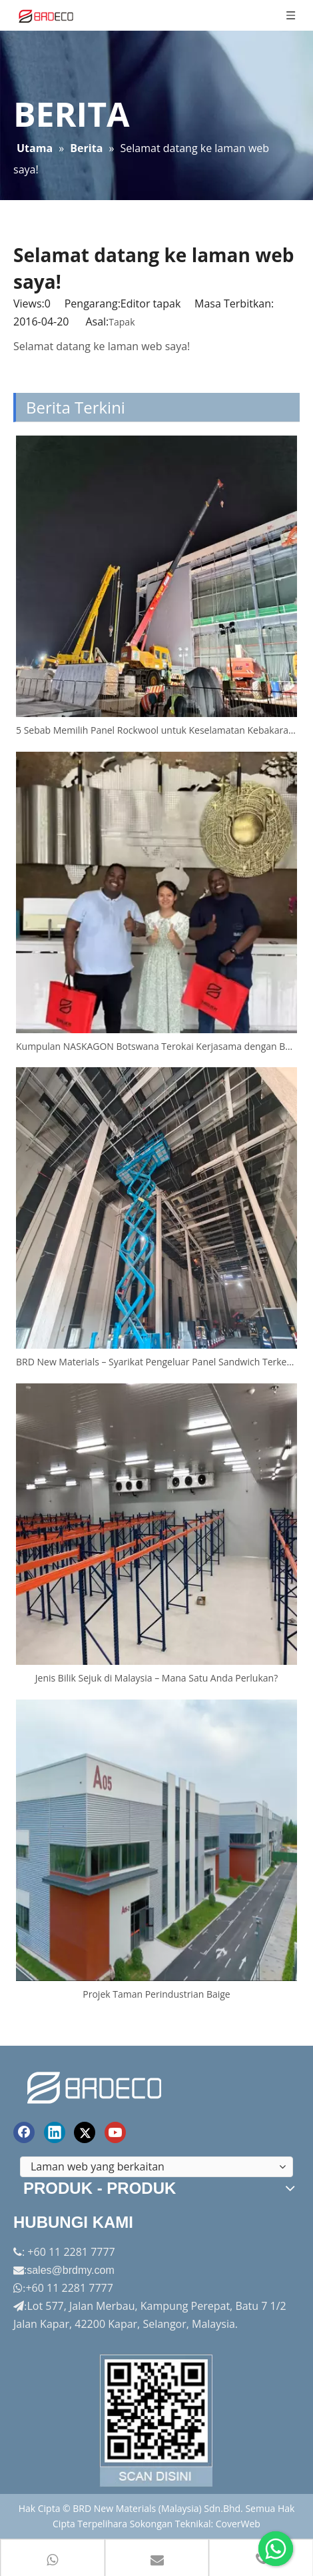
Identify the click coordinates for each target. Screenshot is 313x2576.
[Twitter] (84, 2132)
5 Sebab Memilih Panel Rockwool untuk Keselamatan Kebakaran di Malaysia (156, 730)
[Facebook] (24, 2132)
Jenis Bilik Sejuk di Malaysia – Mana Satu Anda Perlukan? (156, 1678)
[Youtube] (115, 2132)
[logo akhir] (95, 2085)
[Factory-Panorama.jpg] (156, 2420)
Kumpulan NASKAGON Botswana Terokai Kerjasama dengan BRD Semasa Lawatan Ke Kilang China (156, 1046)
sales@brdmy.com (71, 2270)
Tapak (122, 321)
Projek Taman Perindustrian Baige (156, 1994)
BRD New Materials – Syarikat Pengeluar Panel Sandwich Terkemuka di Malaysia (156, 1361)
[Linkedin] (54, 2132)
